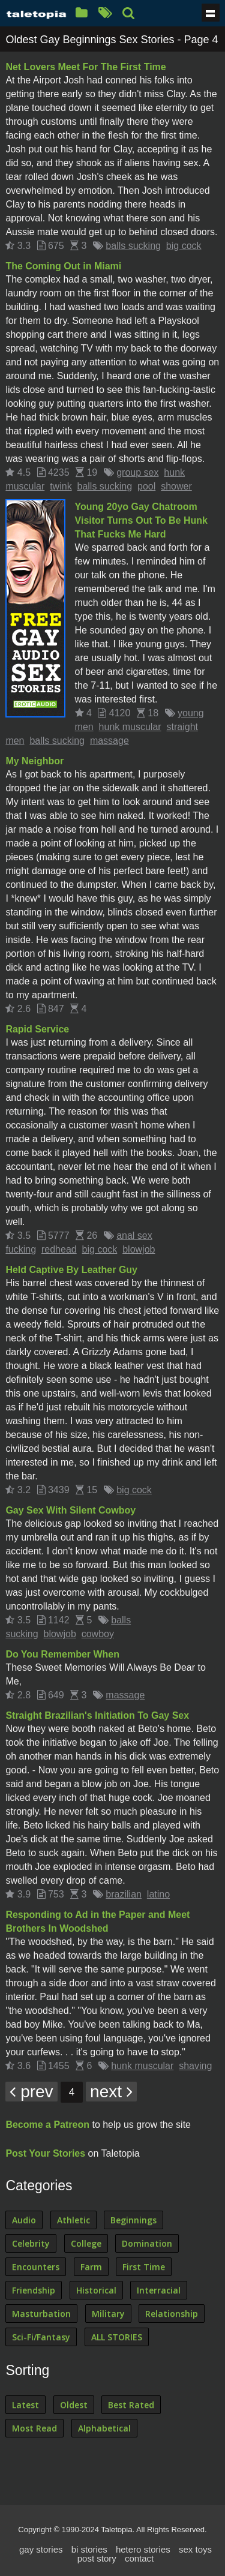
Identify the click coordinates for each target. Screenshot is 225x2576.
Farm (91, 2266)
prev (31, 2091)
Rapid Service (37, 1029)
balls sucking (133, 246)
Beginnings (133, 2220)
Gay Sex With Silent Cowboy (70, 1510)
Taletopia (116, 2529)
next (111, 2091)
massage (109, 740)
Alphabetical (104, 2428)
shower (176, 486)
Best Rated (131, 2404)
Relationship (171, 2313)
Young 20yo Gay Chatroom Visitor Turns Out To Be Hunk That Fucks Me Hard (141, 520)
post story (96, 2558)
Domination (147, 2243)
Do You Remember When (62, 1654)
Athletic (73, 2220)
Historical (96, 2290)
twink (60, 486)
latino (158, 1894)
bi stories (89, 2549)
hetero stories (143, 2549)
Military (108, 2313)
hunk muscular (130, 727)
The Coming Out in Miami (63, 266)
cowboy (98, 1634)
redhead (59, 1249)
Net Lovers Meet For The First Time (85, 67)
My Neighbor (34, 761)
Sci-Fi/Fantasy (41, 2337)
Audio (24, 2220)
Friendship (33, 2290)
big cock (184, 246)
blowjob (138, 1249)
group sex (137, 472)
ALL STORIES (116, 2337)
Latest (25, 2404)
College (86, 2243)
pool (146, 486)
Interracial (159, 2290)
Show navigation (211, 13)
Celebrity (31, 2243)
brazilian (124, 1894)
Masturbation (41, 2313)
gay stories (41, 2549)
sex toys (195, 2549)
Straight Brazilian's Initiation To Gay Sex (97, 1715)
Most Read (34, 2428)
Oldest (74, 2404)
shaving (195, 2066)
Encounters (35, 2266)
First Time (143, 2266)
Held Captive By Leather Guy (71, 1270)
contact (139, 2558)
